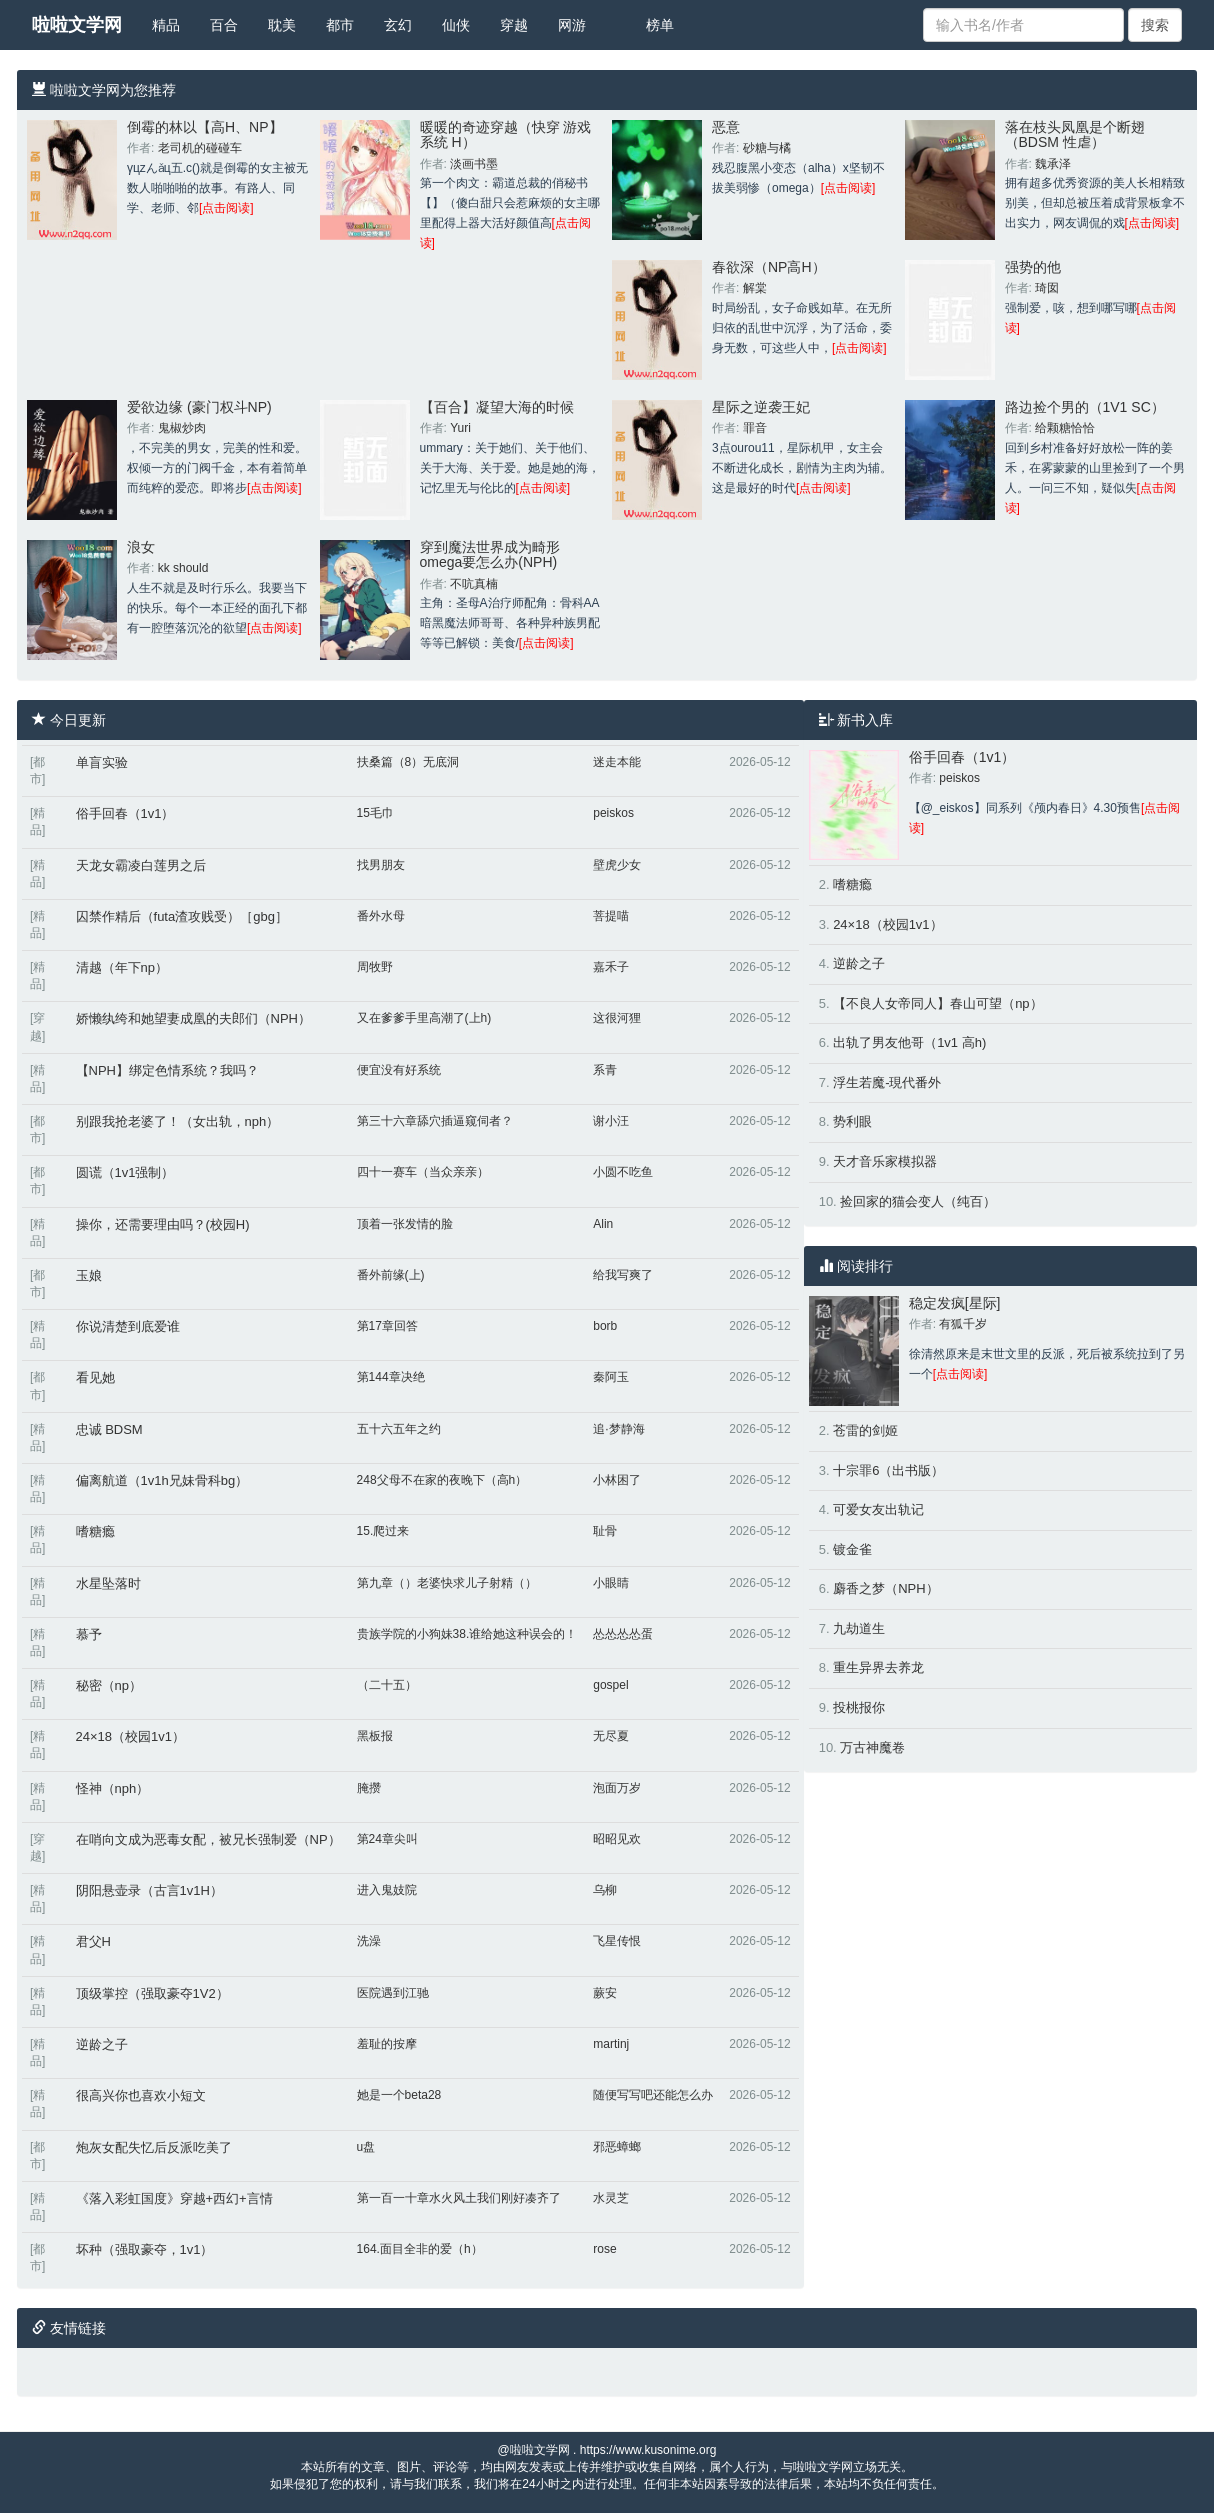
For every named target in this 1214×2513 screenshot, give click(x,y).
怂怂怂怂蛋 (623, 1634)
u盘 (366, 2147)
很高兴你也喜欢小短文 (141, 2095)
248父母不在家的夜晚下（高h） (442, 1480)
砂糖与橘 (767, 148)
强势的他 (1033, 267)
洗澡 (369, 1941)
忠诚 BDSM (109, 1429)
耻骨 (605, 1531)
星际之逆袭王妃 (761, 407)
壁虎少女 (617, 865)
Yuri (460, 428)
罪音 (755, 428)
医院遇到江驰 (393, 1993)
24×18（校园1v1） (130, 1736)
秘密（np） (109, 1685)
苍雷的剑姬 (865, 1430)
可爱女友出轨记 (878, 1509)
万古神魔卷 (872, 1747)
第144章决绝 (391, 1377)
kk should (183, 568)
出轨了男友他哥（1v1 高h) (909, 1042)
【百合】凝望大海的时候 (497, 407)
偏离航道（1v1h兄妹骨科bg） (162, 1480)
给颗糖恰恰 (1065, 428)
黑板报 (375, 1736)
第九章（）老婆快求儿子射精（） (447, 1583)
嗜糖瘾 (95, 1531)
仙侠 (456, 25)
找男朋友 (381, 865)
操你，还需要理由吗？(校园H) (163, 1224)
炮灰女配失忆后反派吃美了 (154, 2147)
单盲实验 (102, 762)
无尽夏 (611, 1736)
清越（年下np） (122, 967)
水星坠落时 (108, 1583)
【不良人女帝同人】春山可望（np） (937, 1003)
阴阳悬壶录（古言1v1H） (149, 1890)
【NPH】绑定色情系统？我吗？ (167, 1070)
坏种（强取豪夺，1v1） (145, 2249)
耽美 (282, 25)
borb (605, 1326)
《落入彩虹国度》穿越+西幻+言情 (174, 2198)
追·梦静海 (618, 1429)
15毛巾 (375, 813)
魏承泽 (1053, 164)
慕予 (89, 1634)
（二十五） (387, 1685)
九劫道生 (859, 1628)
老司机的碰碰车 (200, 148)
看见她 (95, 1377)
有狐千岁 (963, 1324)
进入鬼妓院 (387, 1890)
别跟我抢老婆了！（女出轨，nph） (178, 1121)
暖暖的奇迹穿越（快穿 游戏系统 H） (506, 134)
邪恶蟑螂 (617, 2147)
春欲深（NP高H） (769, 267)
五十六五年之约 (399, 1429)
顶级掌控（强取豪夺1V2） (152, 1993)
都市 (340, 25)
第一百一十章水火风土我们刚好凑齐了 (459, 2198)
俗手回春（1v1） (125, 813)
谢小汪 (611, 1121)
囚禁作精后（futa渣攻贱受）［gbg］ (182, 916)
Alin (603, 1224)
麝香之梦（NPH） (885, 1588)
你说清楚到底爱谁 (128, 1326)
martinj (611, 2044)
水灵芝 (611, 2198)
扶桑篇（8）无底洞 (408, 762)
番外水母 (381, 916)
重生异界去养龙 (878, 1667)
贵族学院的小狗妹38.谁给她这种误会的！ (467, 1634)
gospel (610, 1685)
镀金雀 (852, 1549)
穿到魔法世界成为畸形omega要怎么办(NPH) (490, 554)
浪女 (141, 547)
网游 (572, 25)
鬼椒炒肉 (182, 428)
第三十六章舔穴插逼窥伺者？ (435, 1121)
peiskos (613, 813)
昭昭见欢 (617, 1839)
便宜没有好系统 (399, 1070)
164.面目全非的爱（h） (420, 2249)
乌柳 (605, 1890)
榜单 (660, 25)
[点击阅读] (226, 208)
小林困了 (617, 1480)
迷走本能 (617, 762)
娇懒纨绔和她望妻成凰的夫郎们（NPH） (193, 1018)
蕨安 (605, 1993)
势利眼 (852, 1121)
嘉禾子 (611, 967)
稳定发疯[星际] (955, 1303)
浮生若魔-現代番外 (887, 1082)
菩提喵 (611, 916)
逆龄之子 (102, 2044)
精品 (166, 25)
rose (604, 2249)
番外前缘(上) (391, 1275)
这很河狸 (617, 1018)
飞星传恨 (617, 1941)
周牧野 (375, 967)
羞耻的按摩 (387, 2044)
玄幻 (398, 25)
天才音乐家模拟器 (885, 1161)
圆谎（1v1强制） (125, 1172)
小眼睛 (611, 1583)
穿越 (514, 25)
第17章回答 (387, 1326)
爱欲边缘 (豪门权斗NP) (199, 407)
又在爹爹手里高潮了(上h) (424, 1018)
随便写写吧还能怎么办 (653, 2095)
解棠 (755, 288)
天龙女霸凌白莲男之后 (141, 865)
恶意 (726, 127)
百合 (224, 25)
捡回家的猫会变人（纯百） (918, 1201)
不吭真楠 (474, 584)
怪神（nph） (113, 1788)
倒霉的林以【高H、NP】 (205, 127)
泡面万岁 (617, 1788)
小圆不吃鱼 (623, 1172)
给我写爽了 (623, 1275)
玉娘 (89, 1275)
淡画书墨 (474, 164)
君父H (93, 1941)
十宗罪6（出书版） (888, 1470)
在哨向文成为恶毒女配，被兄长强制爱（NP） (208, 1839)
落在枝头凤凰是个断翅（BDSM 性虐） (1075, 134)
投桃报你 (859, 1707)
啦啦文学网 (77, 25)
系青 (605, 1070)
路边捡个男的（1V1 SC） (1085, 407)
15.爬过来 (383, 1531)
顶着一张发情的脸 (405, 1224)
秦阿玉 (611, 1377)
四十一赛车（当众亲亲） (423, 1172)
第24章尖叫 (387, 1839)
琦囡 (1047, 288)
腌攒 (369, 1788)
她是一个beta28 (399, 2095)
